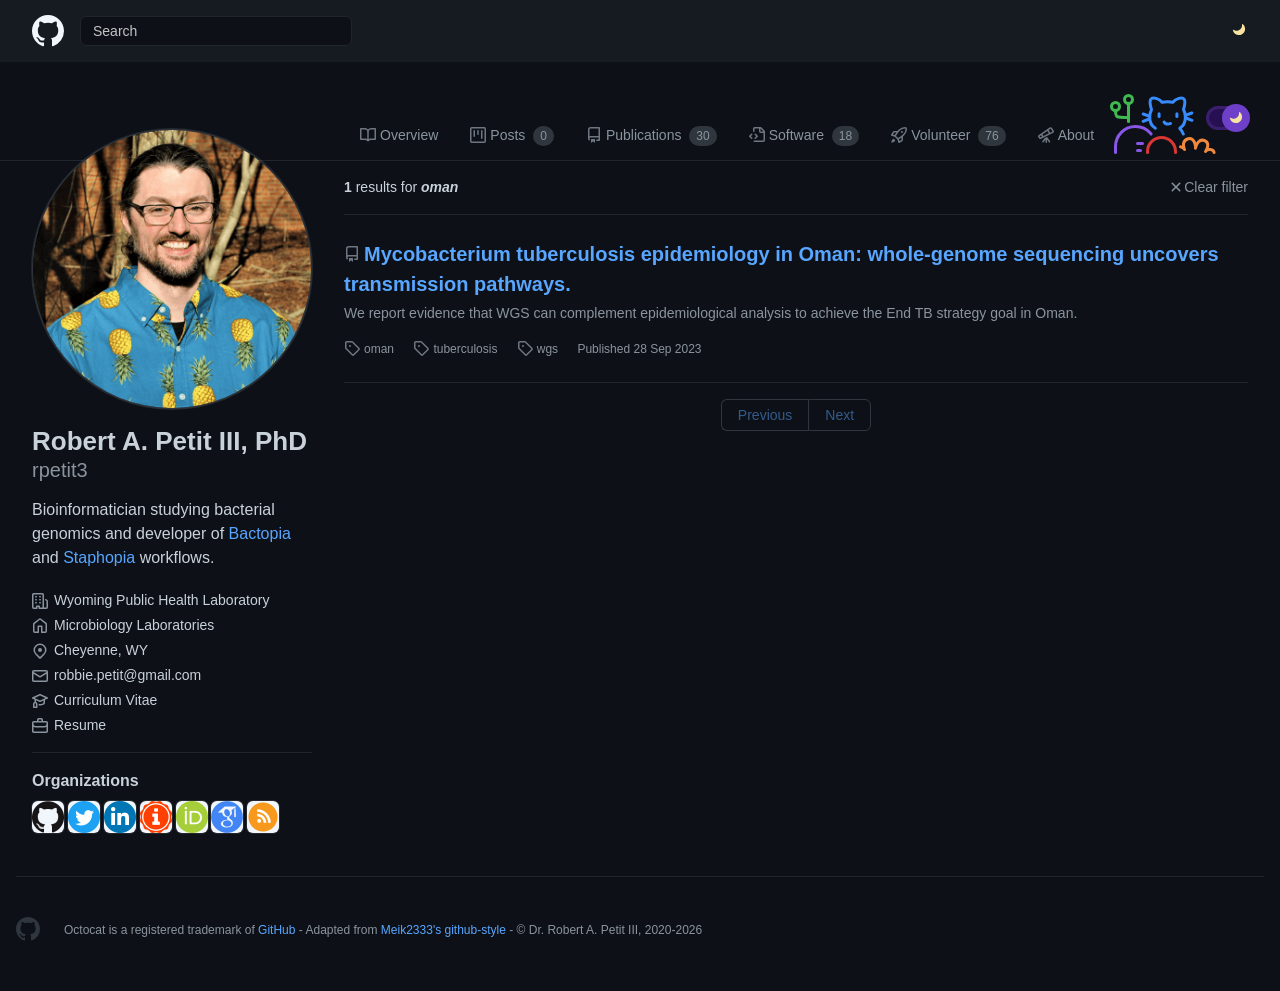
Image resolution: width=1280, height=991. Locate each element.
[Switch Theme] (1240, 31)
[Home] (48, 31)
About (1066, 135)
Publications (651, 136)
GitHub (276, 930)
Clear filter (1208, 187)
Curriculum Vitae (105, 700)
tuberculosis (455, 349)
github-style (475, 930)
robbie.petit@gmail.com (127, 675)
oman (369, 349)
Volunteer (948, 136)
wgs (537, 349)
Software (804, 136)
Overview (399, 135)
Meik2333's (411, 930)
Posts (512, 136)
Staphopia (99, 557)
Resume (80, 725)
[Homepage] (28, 930)
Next (839, 415)
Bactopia (260, 533)
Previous (765, 415)
